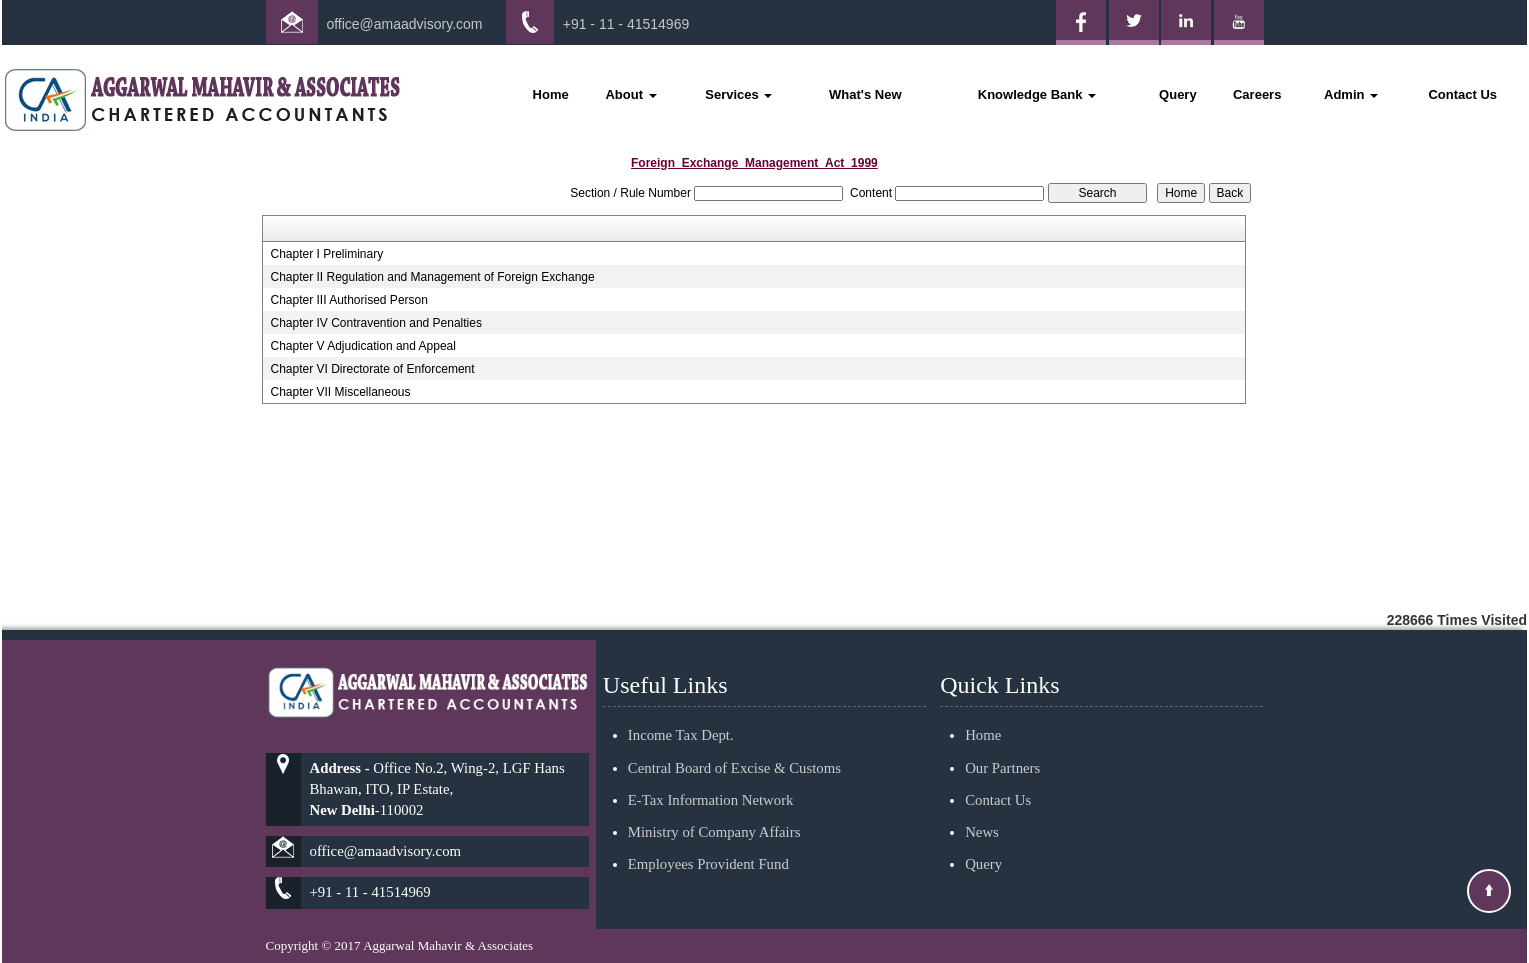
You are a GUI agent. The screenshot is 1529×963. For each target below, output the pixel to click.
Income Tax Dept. (681, 712)
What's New (865, 94)
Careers (1257, 94)
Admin (1351, 94)
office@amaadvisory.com (404, 24)
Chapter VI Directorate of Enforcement (372, 369)
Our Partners (1002, 744)
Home (551, 94)
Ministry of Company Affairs (714, 808)
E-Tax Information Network (711, 776)
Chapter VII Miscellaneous (340, 392)
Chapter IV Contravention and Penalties (375, 323)
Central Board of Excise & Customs (734, 744)
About (630, 94)
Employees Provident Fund (708, 841)
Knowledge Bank (1037, 94)
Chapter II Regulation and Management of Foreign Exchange (432, 277)
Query (1178, 94)
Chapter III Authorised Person (348, 300)
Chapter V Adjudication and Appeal (362, 346)
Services (738, 94)
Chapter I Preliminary (326, 254)
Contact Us (1462, 94)
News (982, 808)
